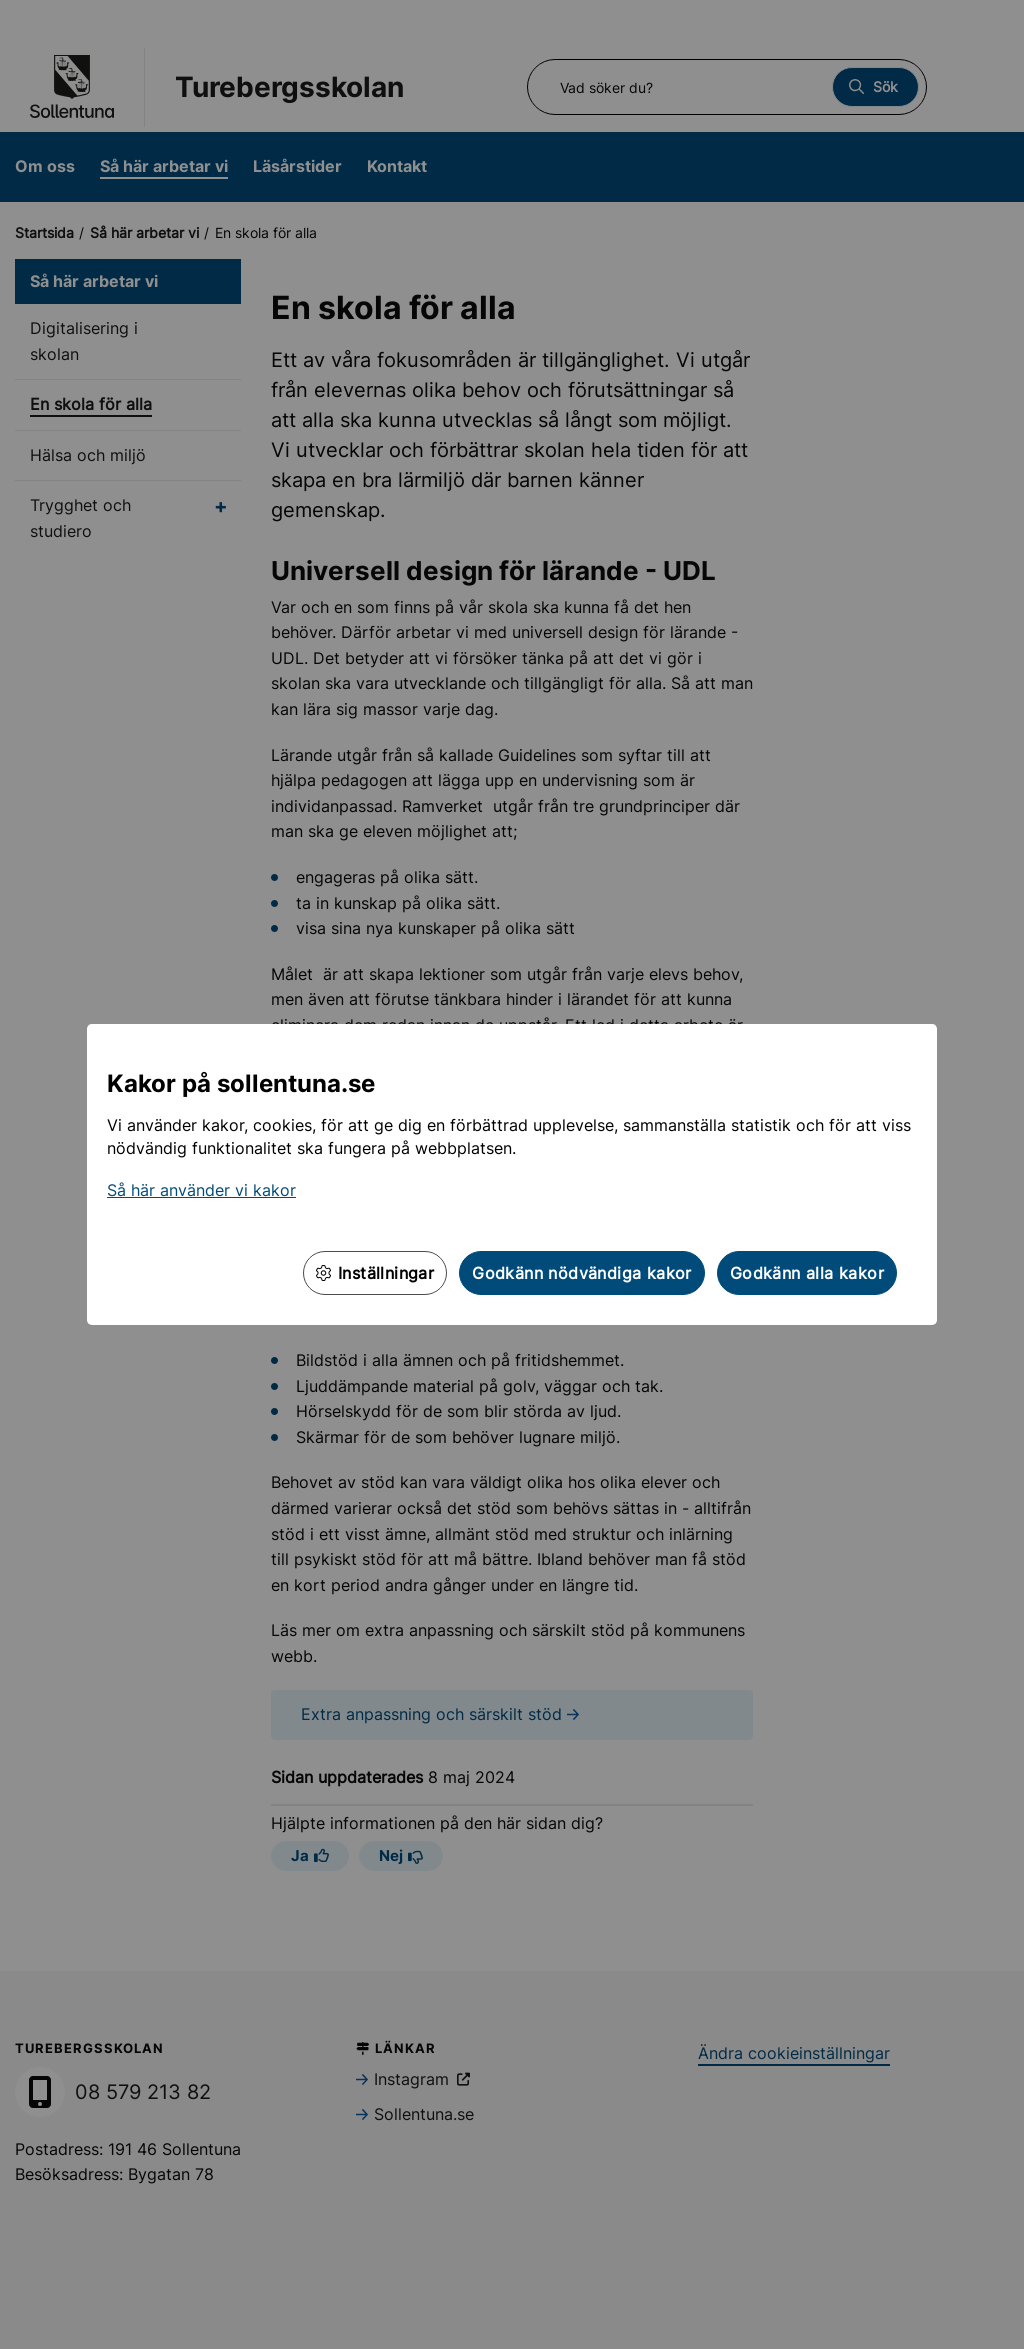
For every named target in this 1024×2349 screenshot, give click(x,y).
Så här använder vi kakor (201, 1190)
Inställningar (375, 1273)
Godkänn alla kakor (807, 1273)
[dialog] (512, 1174)
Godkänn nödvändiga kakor (582, 1273)
